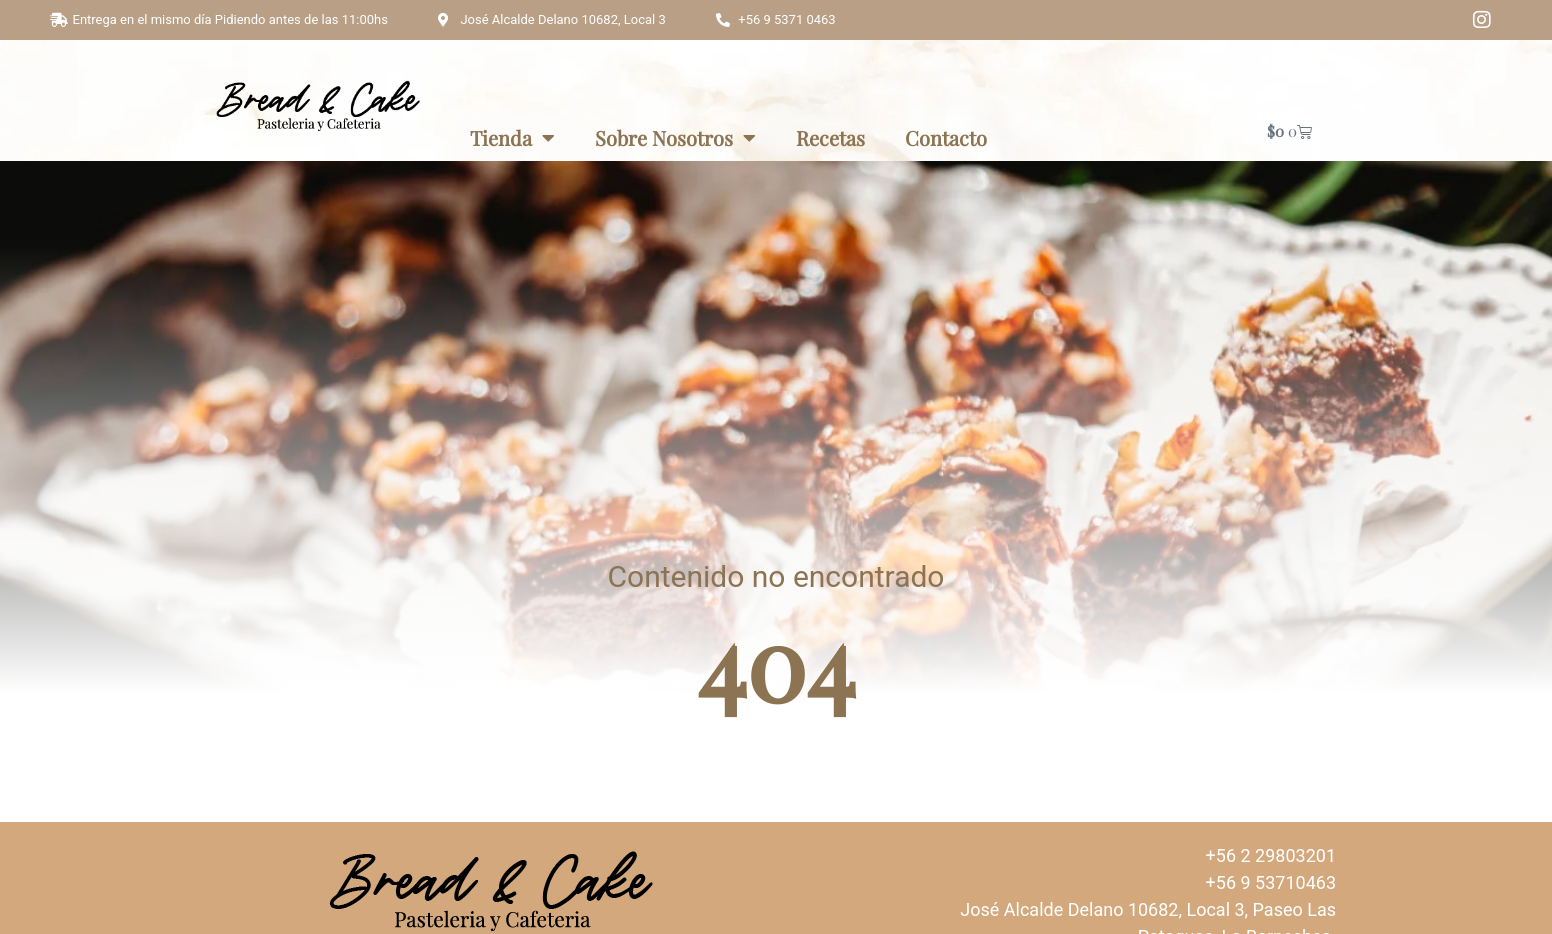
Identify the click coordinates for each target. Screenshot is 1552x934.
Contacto (946, 137)
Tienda (512, 138)
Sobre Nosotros (675, 138)
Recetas (830, 137)
